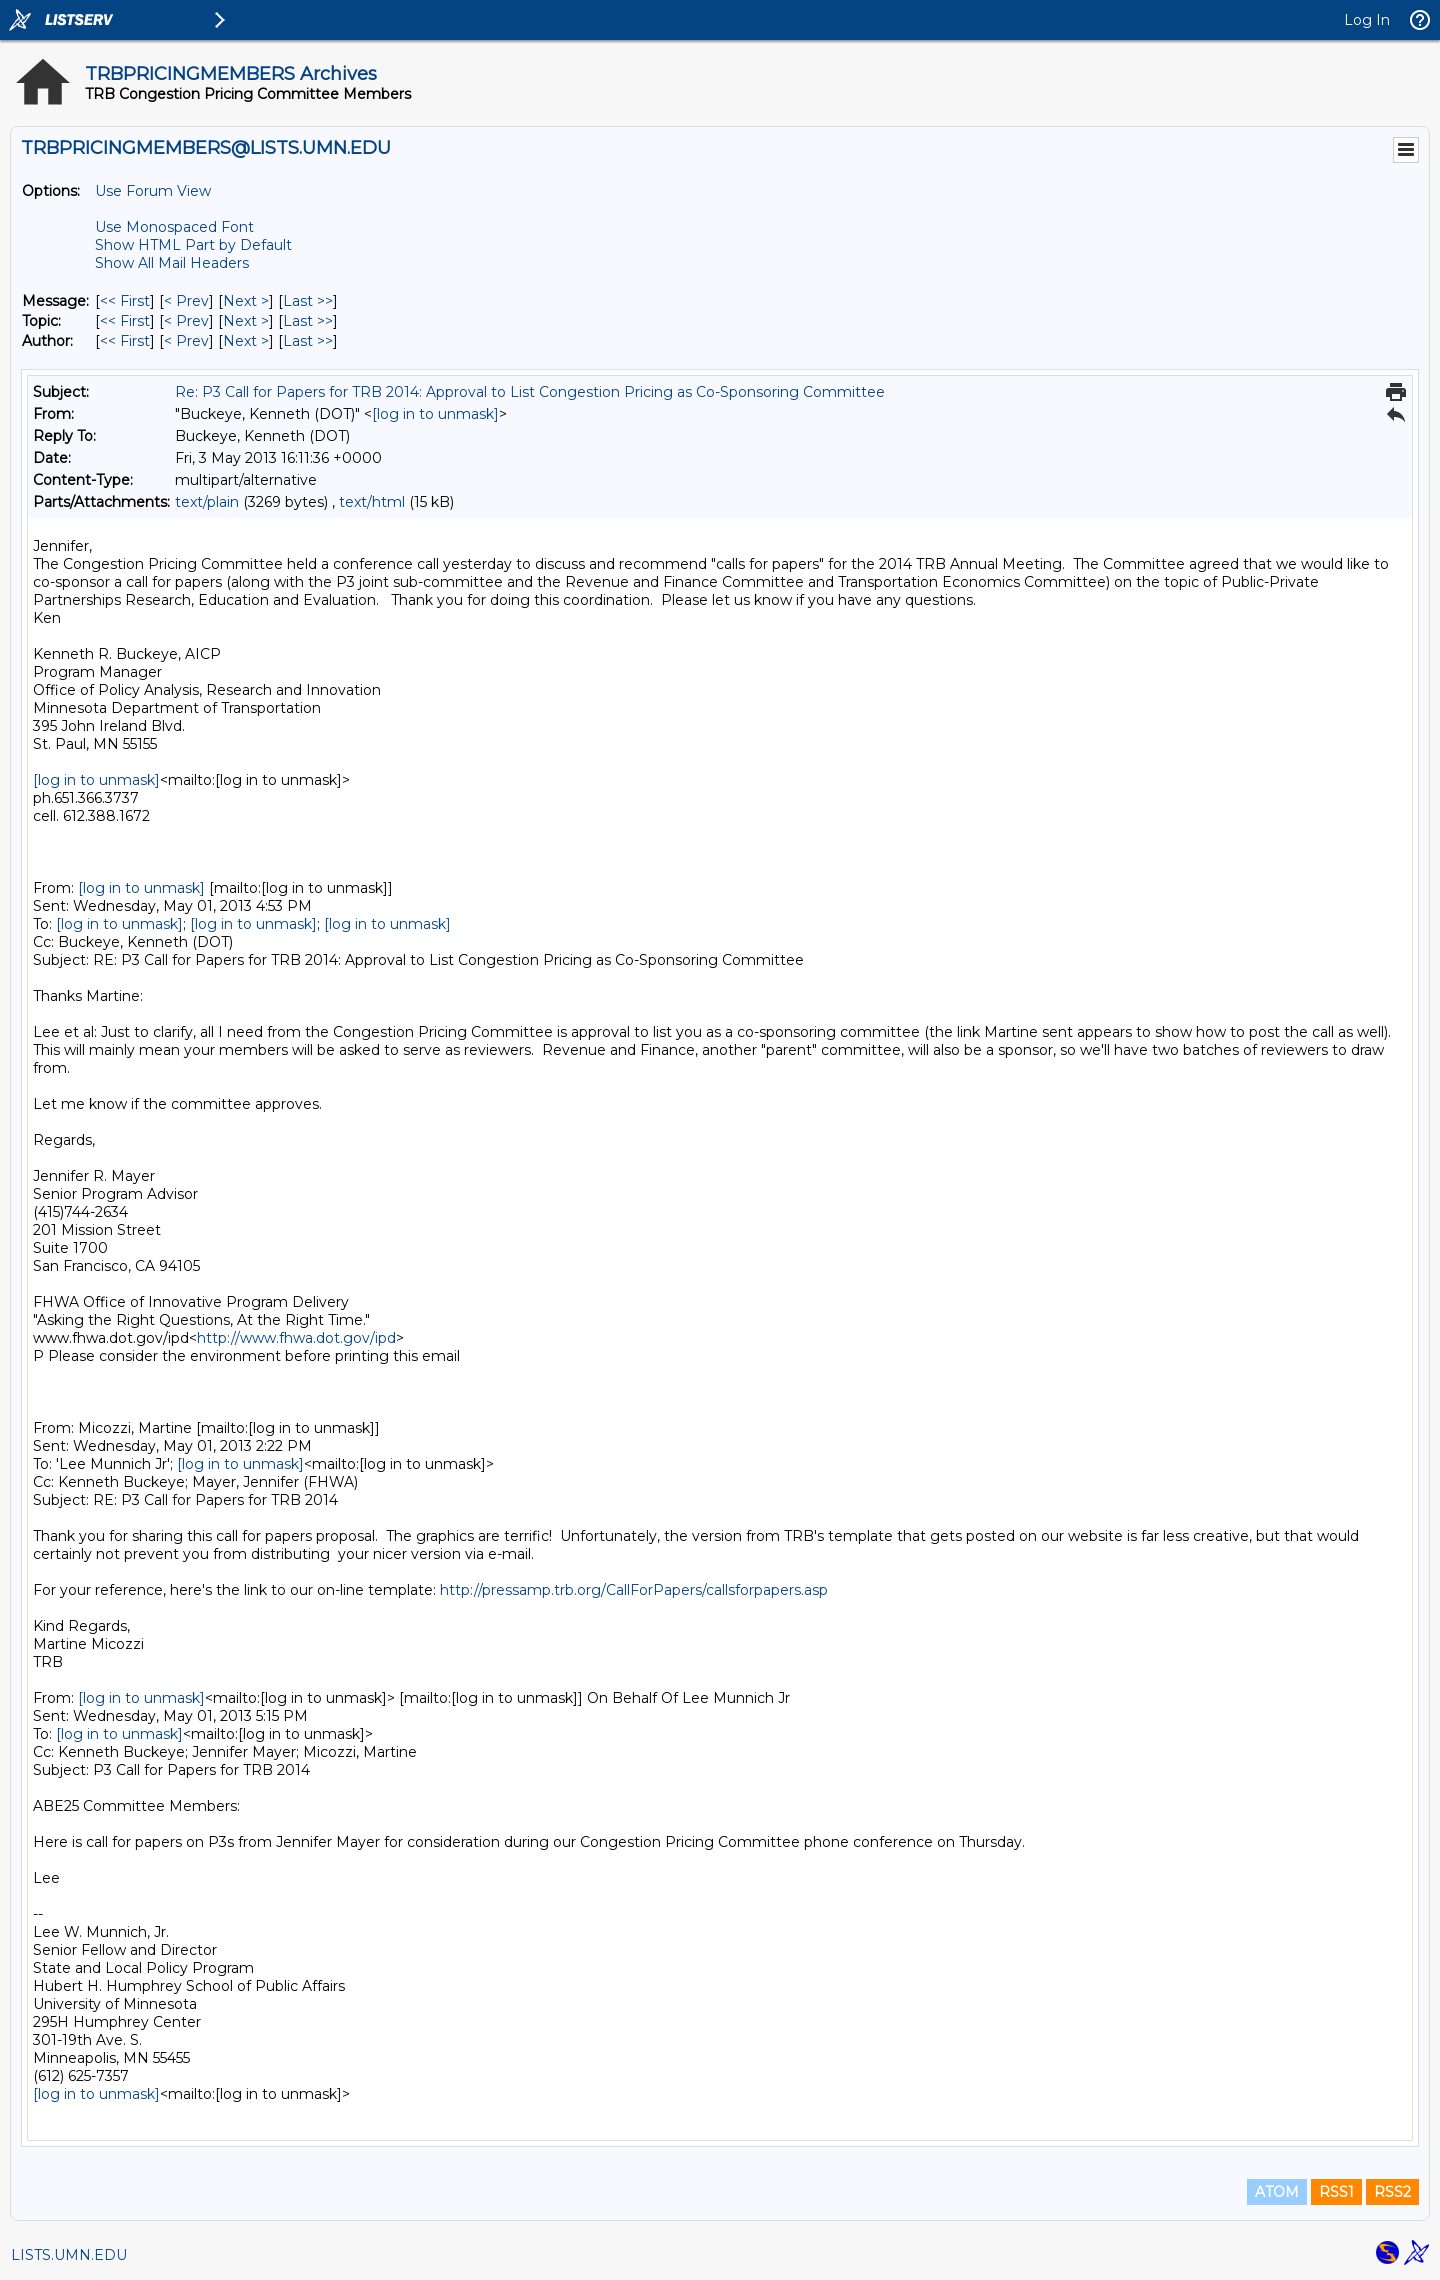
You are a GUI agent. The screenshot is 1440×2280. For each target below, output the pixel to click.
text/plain (207, 502)
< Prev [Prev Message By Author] (186, 341)
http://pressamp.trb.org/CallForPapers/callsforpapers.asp (634, 1590)
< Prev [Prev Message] (186, 301)
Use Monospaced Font (174, 227)
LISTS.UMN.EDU (69, 2255)
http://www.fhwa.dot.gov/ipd (296, 1338)
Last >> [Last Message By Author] (308, 341)
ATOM (1277, 2192)
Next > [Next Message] (246, 301)
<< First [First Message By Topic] (125, 321)
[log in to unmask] (435, 414)
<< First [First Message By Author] (125, 341)
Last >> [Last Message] (308, 301)
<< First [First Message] (125, 301)
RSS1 (1336, 2192)
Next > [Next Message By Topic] (246, 321)
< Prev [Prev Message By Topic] (186, 321)
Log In (1367, 20)
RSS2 (1392, 2192)
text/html (372, 502)
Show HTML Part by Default (193, 245)
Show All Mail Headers (172, 263)
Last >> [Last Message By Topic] (308, 321)
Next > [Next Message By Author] (246, 341)
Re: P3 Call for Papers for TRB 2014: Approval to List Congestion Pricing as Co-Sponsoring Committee (530, 392)
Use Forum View (153, 191)
